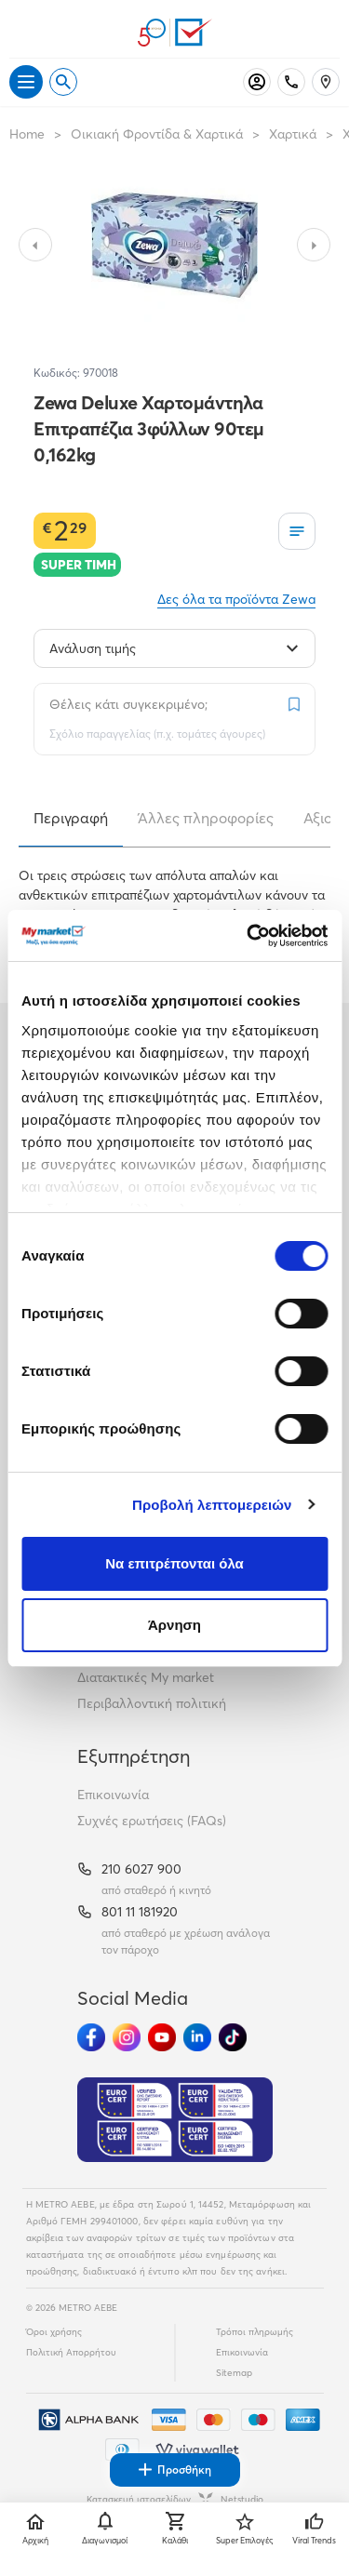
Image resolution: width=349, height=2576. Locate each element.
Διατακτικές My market (145, 1677)
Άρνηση (174, 1625)
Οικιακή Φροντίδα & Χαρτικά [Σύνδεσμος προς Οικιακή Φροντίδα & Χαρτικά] (157, 134)
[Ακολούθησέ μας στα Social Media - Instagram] (127, 2037)
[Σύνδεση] (257, 82)
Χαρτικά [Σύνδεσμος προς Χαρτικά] (292, 134)
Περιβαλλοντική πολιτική (151, 1703)
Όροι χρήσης (54, 2332)
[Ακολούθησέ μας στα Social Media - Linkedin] (197, 2037)
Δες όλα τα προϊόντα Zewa (236, 599)
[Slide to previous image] (35, 244)
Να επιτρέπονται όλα (174, 1563)
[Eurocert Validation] (175, 2120)
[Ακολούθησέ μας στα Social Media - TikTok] (233, 2037)
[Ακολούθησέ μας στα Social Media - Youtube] (162, 2037)
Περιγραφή (71, 817)
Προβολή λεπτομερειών (212, 1505)
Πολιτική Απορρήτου (71, 2352)
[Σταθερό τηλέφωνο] (291, 82)
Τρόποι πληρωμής (254, 2332)
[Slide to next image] (313, 244)
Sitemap (234, 2373)
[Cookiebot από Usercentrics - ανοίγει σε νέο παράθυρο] (248, 936)
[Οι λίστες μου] (296, 531)
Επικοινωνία (113, 1794)
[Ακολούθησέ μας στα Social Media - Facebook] (91, 2037)
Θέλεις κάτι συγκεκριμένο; (128, 704)
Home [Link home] (27, 134)
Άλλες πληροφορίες (206, 817)
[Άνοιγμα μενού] (26, 82)
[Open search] (63, 82)
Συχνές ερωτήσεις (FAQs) (151, 1820)
